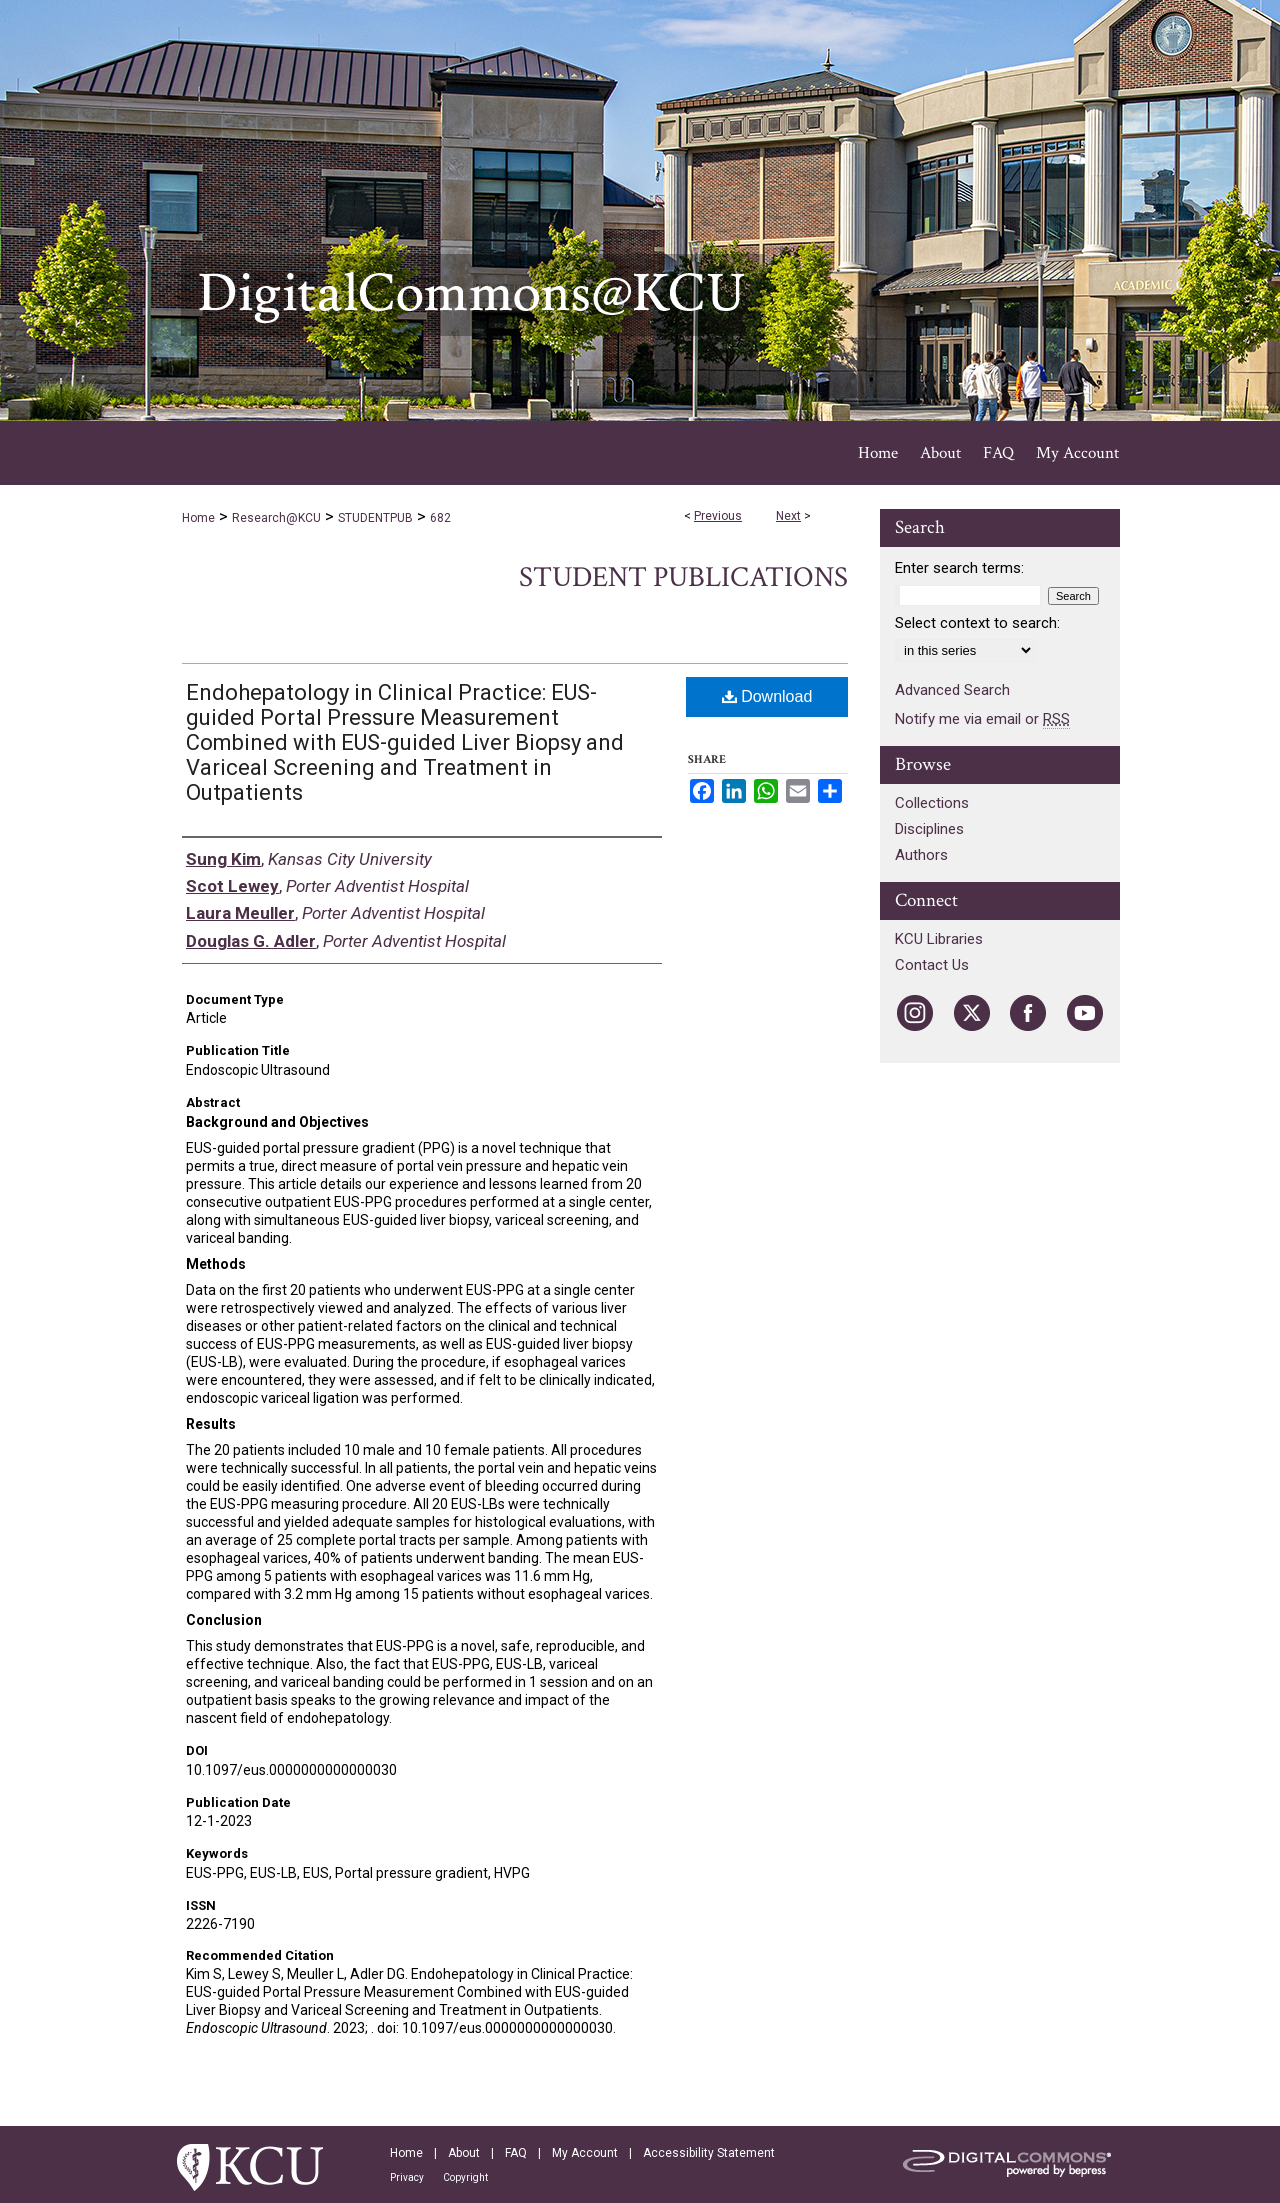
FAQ (516, 2153)
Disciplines (929, 829)
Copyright (465, 2177)
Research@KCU (276, 518)
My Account (585, 2153)
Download (767, 696)
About (464, 2153)
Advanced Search (952, 690)
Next (788, 516)
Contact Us (932, 965)
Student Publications (683, 577)
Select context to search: (977, 623)
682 (440, 518)
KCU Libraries (939, 939)
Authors (921, 855)
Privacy (407, 2177)
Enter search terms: (959, 568)
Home (198, 518)
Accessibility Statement (709, 2153)
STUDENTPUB (375, 518)
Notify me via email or (982, 719)
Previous (718, 516)
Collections (932, 803)
